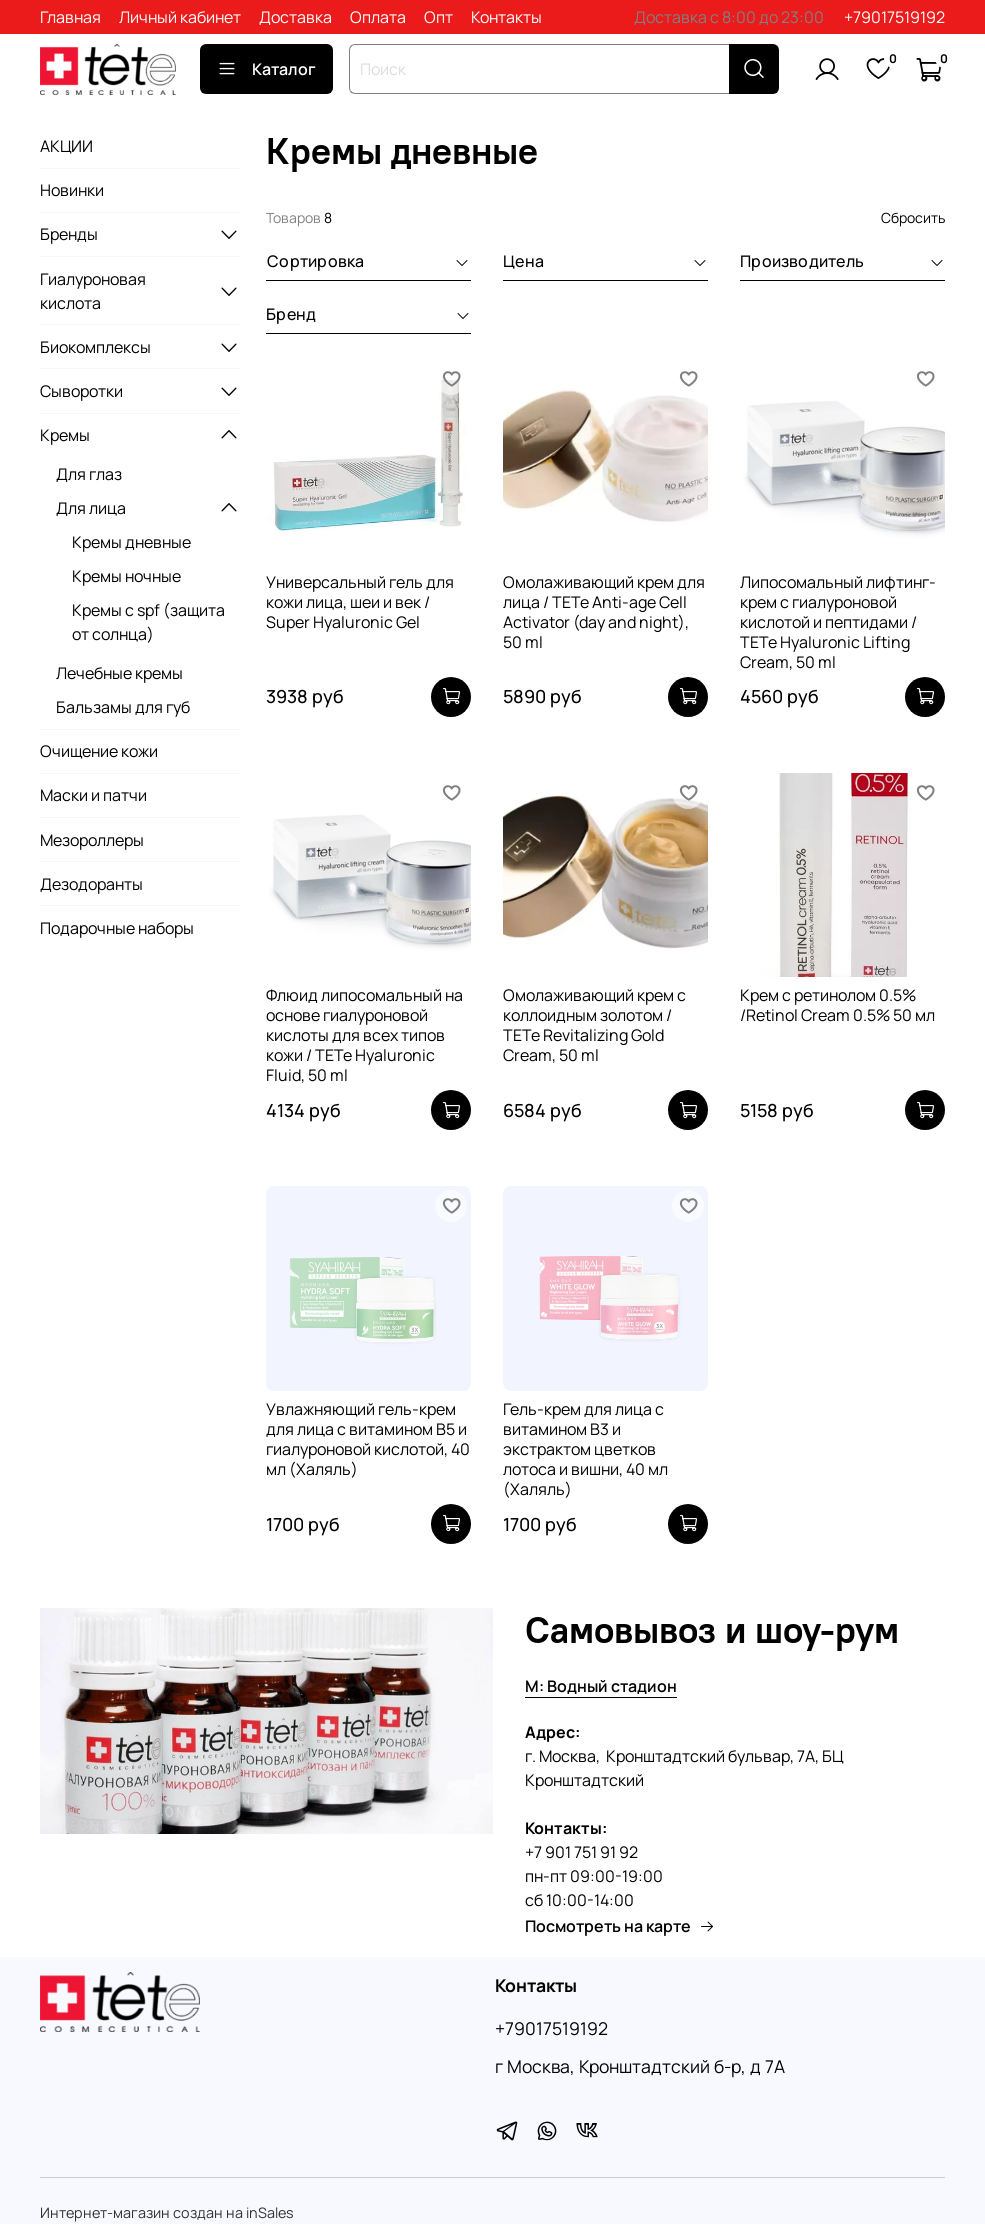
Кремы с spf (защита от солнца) (148, 622)
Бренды (69, 234)
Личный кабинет (180, 17)
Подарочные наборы (117, 928)
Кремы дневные (131, 542)
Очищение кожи (99, 751)
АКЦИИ (66, 146)
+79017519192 (894, 17)
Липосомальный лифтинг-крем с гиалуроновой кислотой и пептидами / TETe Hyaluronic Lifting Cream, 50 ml (838, 622)
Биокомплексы (95, 347)
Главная (70, 17)
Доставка (295, 17)
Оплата (378, 17)
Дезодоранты (91, 884)
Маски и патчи (93, 795)
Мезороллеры (92, 840)
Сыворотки (81, 391)
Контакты (506, 17)
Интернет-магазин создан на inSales (167, 2212)
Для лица (91, 508)
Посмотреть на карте (620, 1926)
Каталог (266, 69)
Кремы (65, 435)
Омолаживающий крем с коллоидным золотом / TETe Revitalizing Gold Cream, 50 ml (594, 1025)
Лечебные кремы (119, 673)
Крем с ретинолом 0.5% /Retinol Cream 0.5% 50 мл (837, 1005)
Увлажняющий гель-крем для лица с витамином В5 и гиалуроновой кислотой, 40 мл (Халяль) (368, 1439)
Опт (438, 17)
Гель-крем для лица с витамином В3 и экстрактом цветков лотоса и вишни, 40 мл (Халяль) (585, 1449)
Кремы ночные (126, 576)
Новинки (72, 190)
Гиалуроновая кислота (93, 291)
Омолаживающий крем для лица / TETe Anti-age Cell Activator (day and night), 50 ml (604, 612)
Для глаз (89, 474)
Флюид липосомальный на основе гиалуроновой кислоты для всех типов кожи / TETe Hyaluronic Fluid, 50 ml (364, 1035)
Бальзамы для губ (123, 707)
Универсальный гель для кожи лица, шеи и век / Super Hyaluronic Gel (360, 602)
